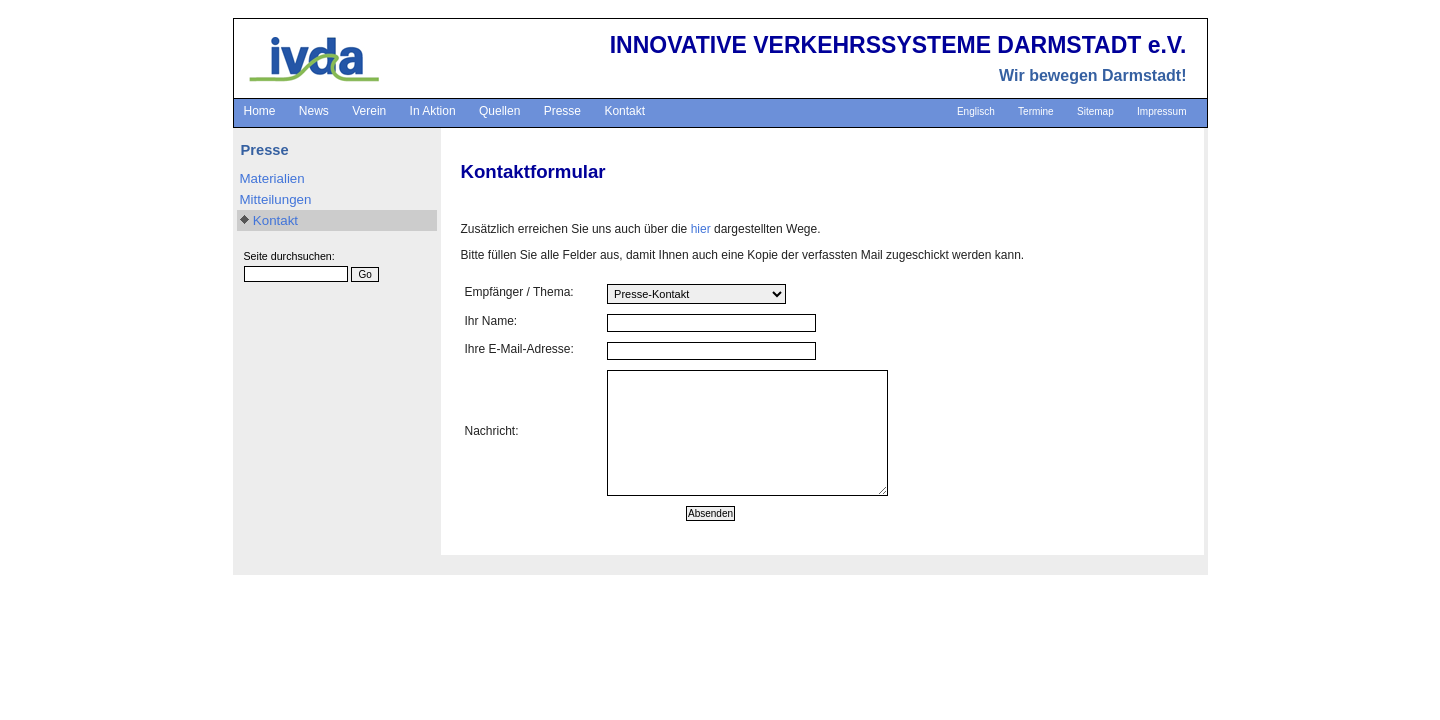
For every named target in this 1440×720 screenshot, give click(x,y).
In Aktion (433, 111)
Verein (369, 111)
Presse (562, 111)
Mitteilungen (276, 199)
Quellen (499, 111)
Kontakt (624, 111)
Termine (1036, 111)
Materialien (272, 178)
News (314, 111)
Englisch (976, 111)
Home (260, 111)
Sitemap (1095, 111)
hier (701, 229)
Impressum (1161, 111)
